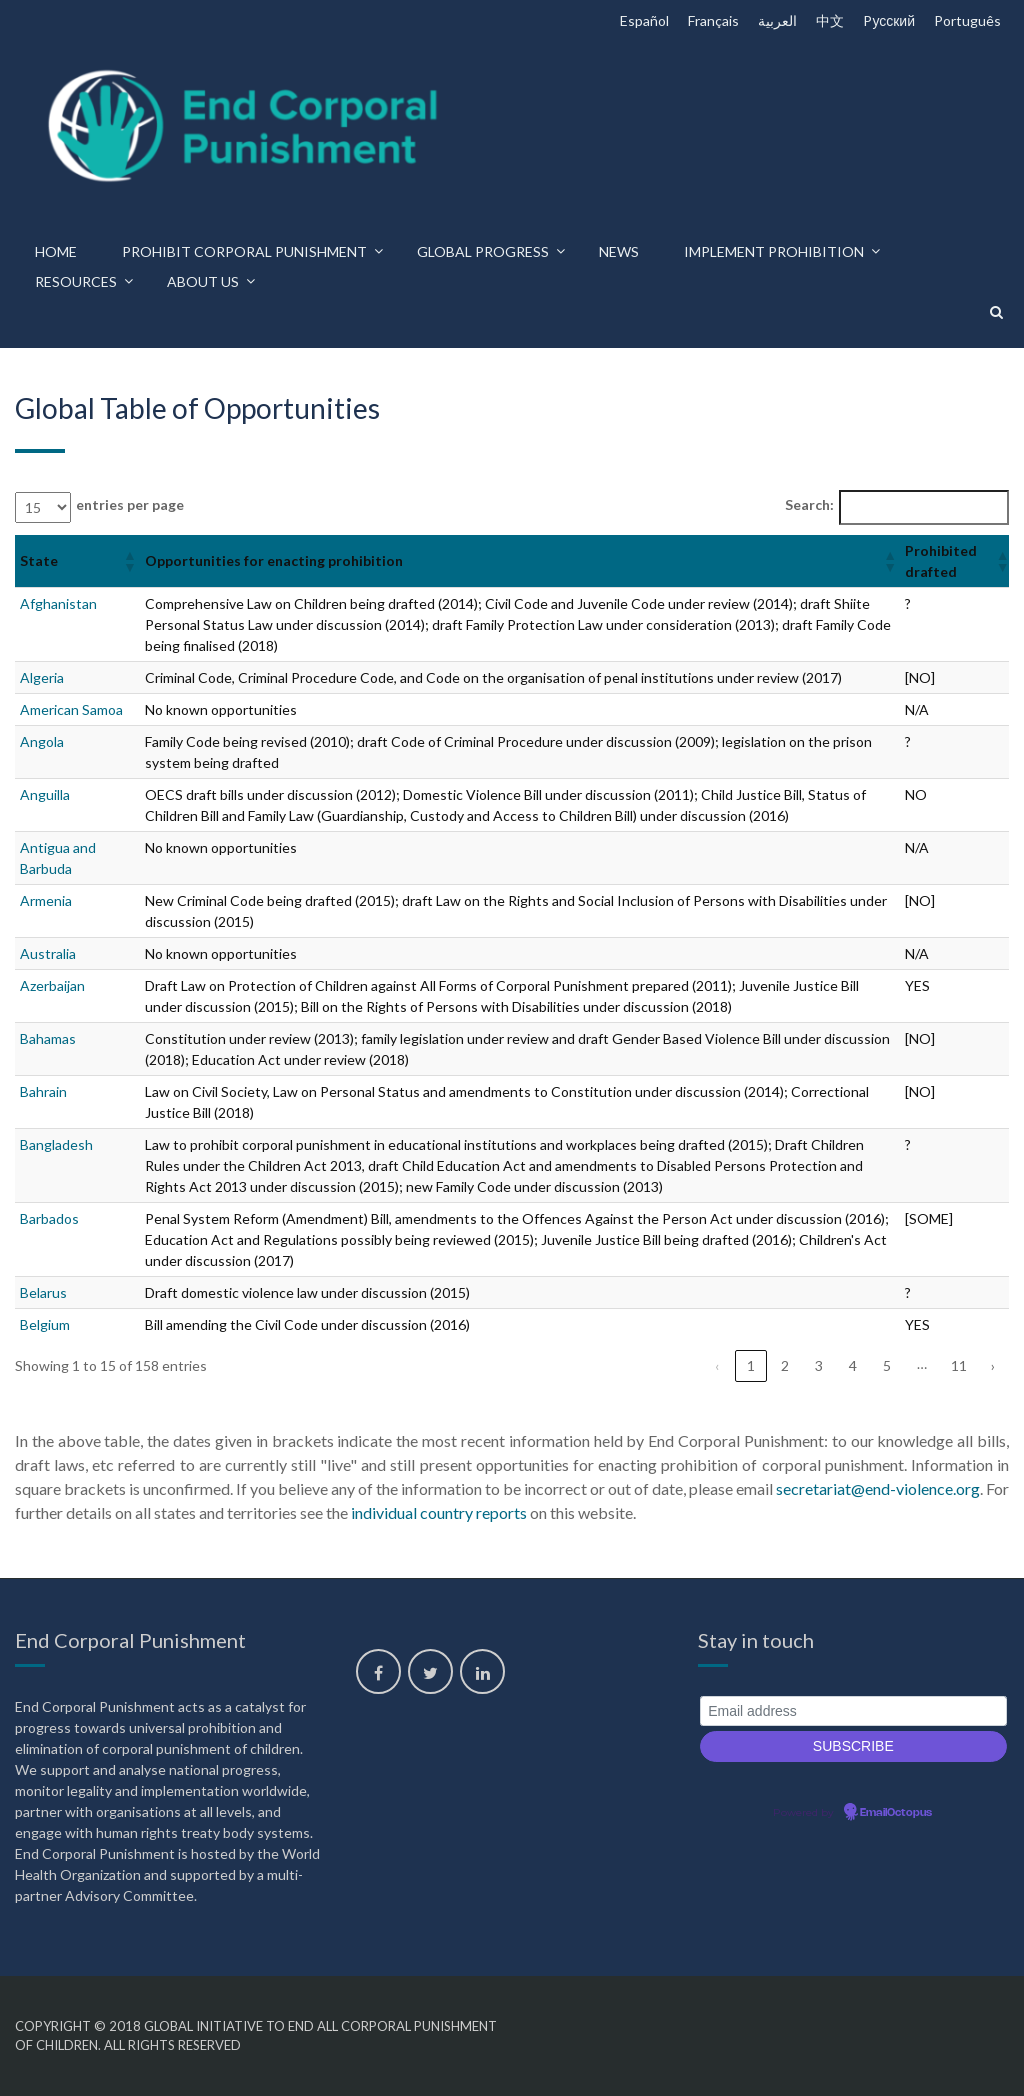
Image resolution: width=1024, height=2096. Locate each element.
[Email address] (853, 1711)
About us (203, 281)
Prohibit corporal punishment (244, 251)
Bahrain (43, 1091)
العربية (777, 20)
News (619, 251)
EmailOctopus (896, 1813)
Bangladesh (56, 1144)
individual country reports (439, 1512)
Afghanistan (58, 603)
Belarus (43, 1292)
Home (56, 251)
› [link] (993, 1365)
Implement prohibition (774, 251)
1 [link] (751, 1365)
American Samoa (71, 709)
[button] (129, 561)
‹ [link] (717, 1365)
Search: (809, 504)
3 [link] (819, 1365)
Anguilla (45, 794)
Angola (42, 741)
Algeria (42, 677)
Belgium (45, 1324)
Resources (76, 281)
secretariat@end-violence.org (878, 1488)
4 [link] (853, 1365)
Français (713, 20)
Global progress (483, 251)
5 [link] (887, 1365)
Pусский (889, 20)
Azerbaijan (52, 985)
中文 (830, 20)
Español (644, 20)
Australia (48, 953)
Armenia (46, 900)
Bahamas (48, 1038)
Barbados (49, 1218)
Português (967, 20)
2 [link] (785, 1365)
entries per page (130, 504)
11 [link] (959, 1365)
